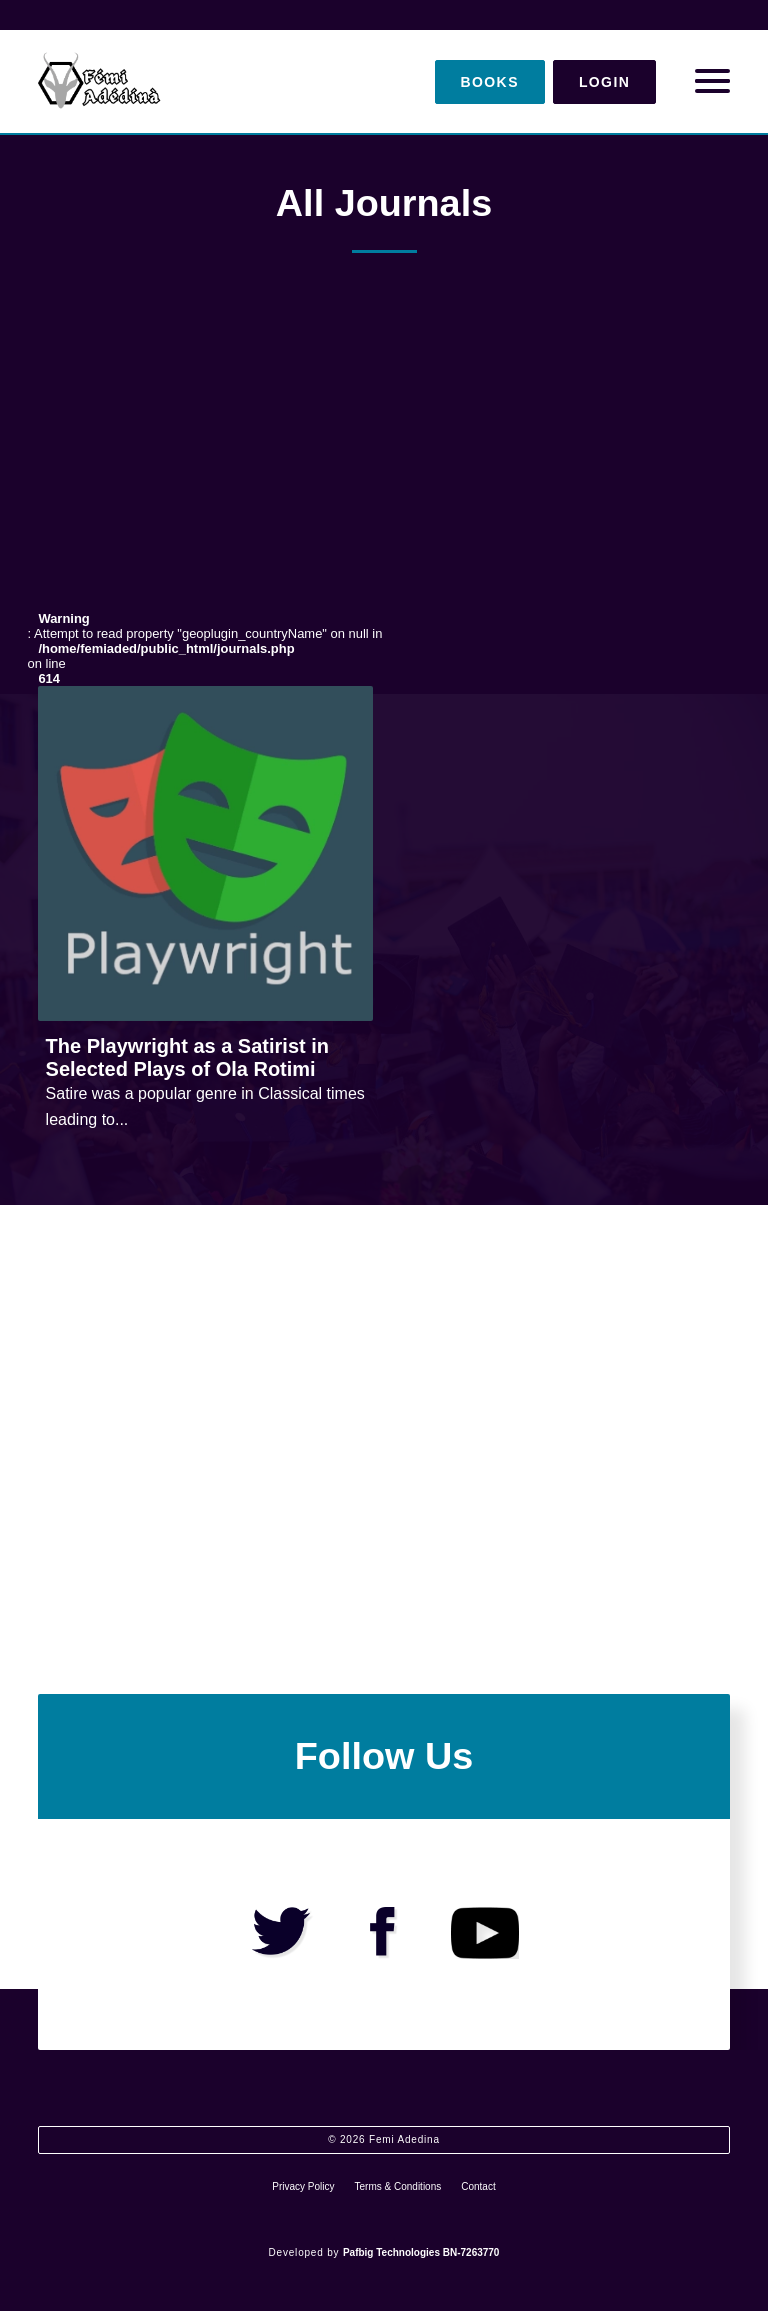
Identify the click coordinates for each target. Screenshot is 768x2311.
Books (490, 82)
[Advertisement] (383, 450)
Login (604, 82)
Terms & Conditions (398, 2186)
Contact (478, 2186)
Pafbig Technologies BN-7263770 (421, 2252)
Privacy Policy (303, 2186)
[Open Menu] (712, 81)
